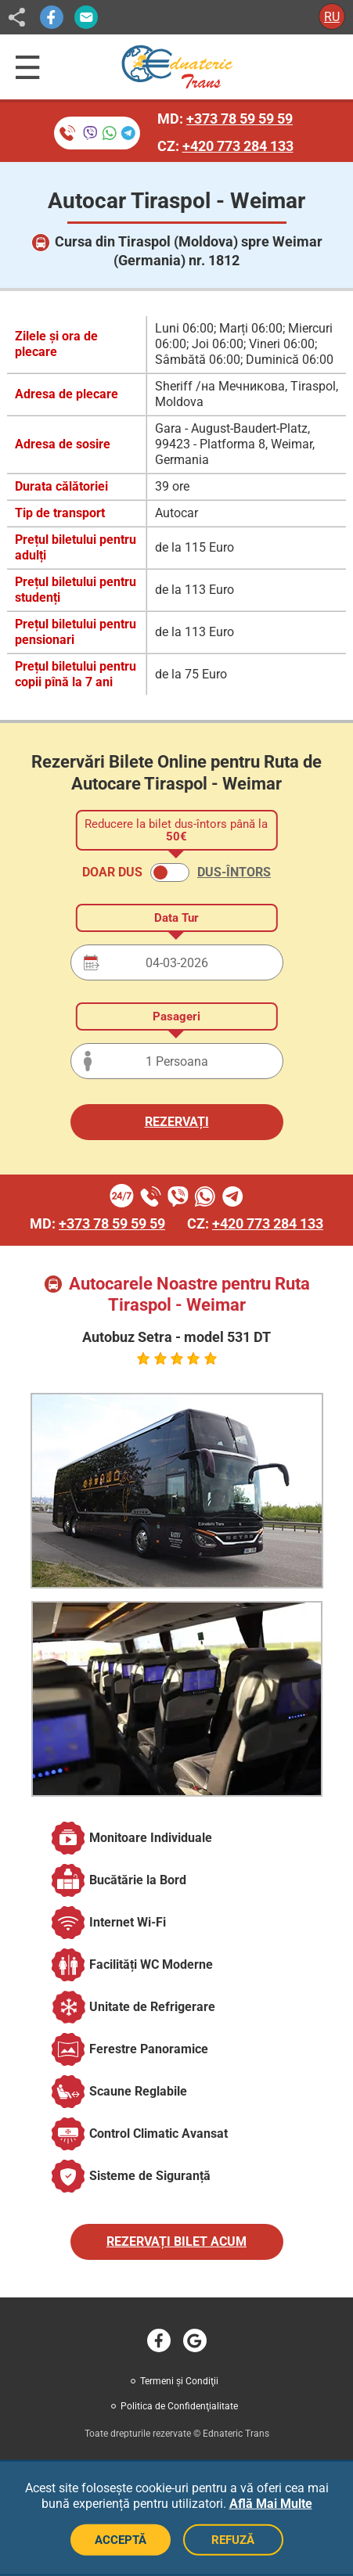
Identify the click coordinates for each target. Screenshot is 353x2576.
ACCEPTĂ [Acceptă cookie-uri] (120, 2540)
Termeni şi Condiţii (179, 2381)
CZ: (225, 146)
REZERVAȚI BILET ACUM (176, 2241)
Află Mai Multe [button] (270, 2503)
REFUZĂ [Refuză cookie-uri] (232, 2540)
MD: (225, 118)
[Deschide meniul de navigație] (28, 67)
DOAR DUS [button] (112, 872)
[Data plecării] (176, 962)
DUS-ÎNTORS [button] (234, 872)
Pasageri (176, 1016)
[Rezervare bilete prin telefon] (97, 133)
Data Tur (176, 918)
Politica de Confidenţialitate (179, 2406)
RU (332, 16)
